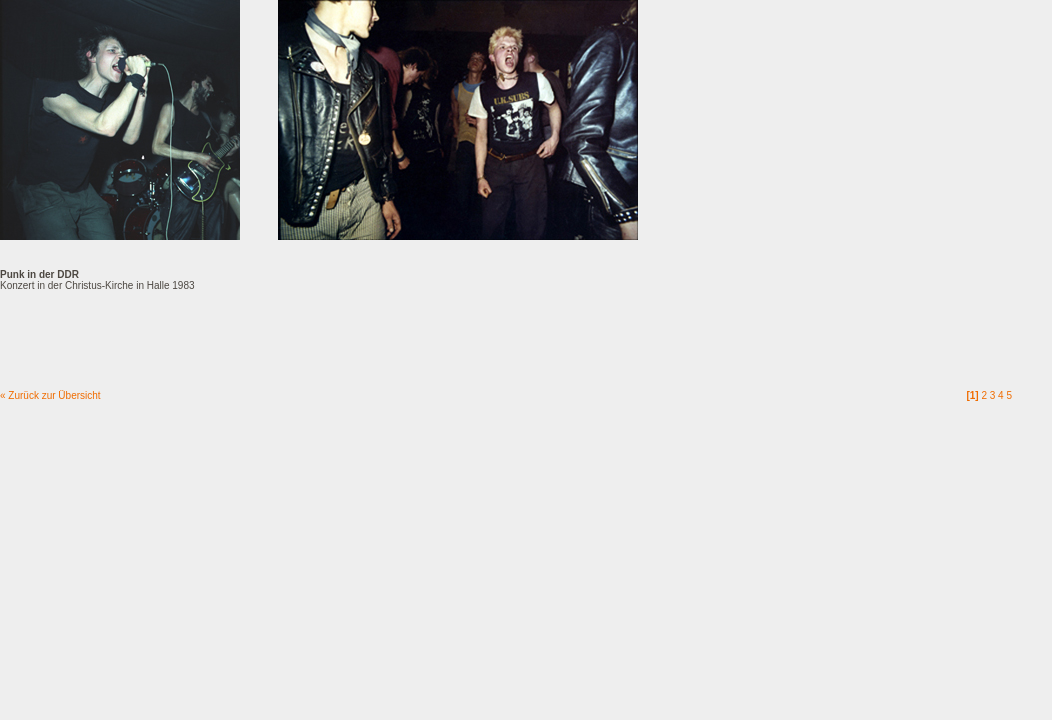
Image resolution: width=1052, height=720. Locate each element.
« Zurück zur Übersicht (50, 395)
